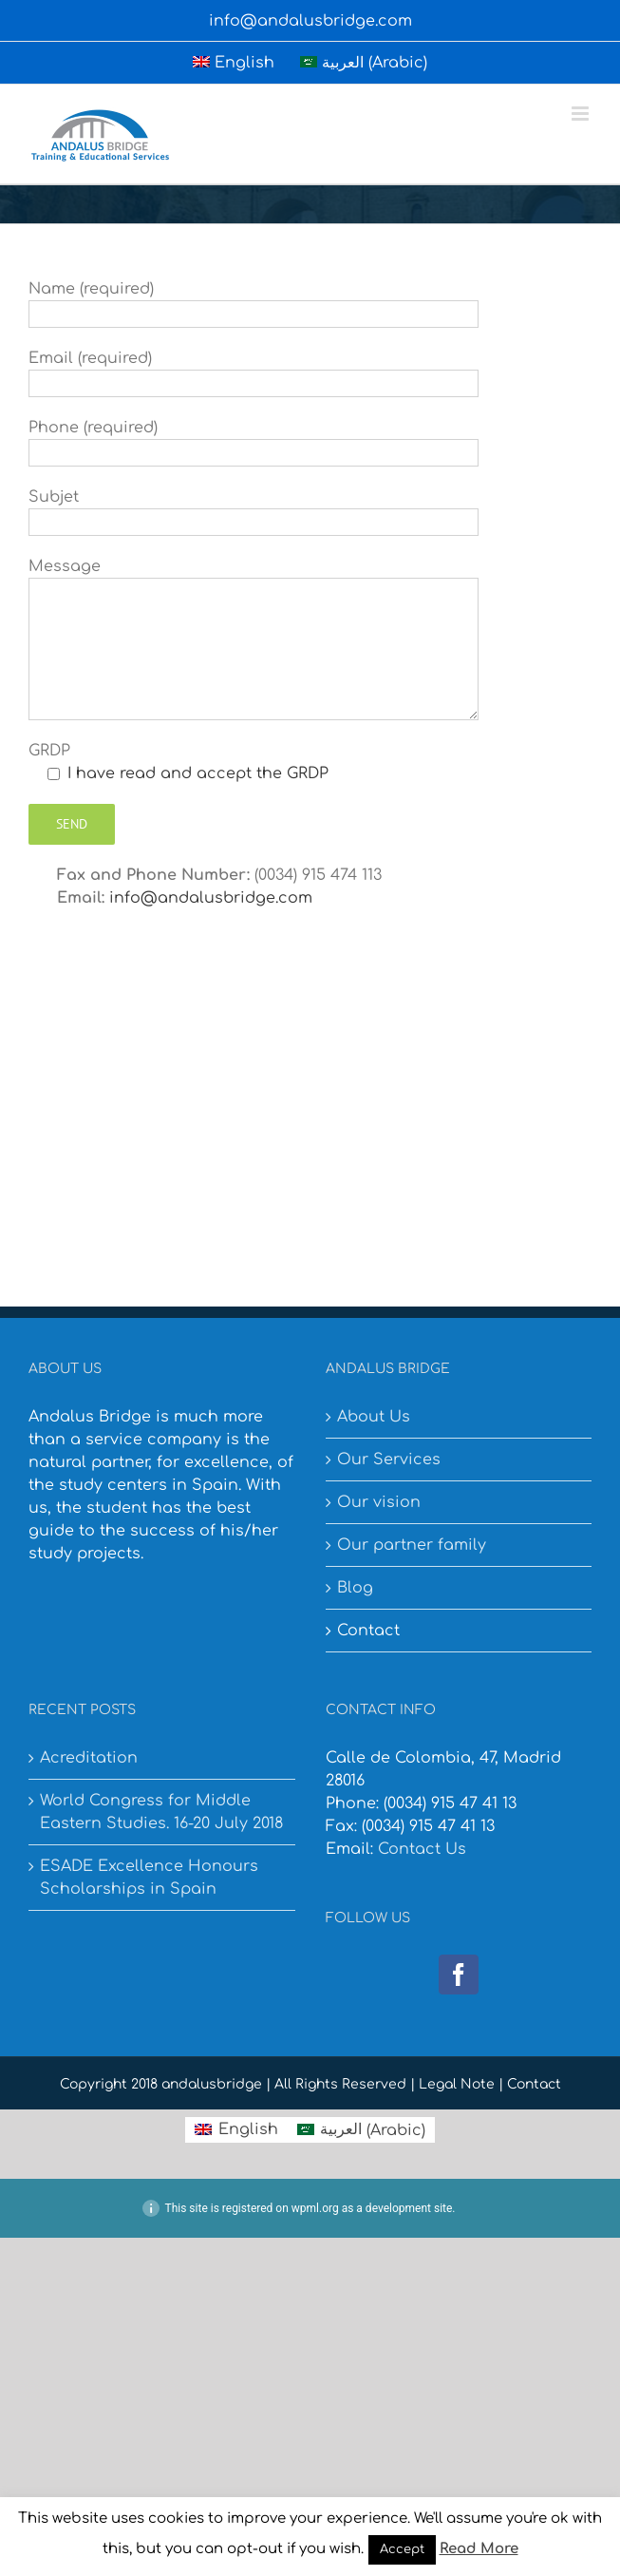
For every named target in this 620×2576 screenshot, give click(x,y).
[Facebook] (459, 1974)
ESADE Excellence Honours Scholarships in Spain (149, 1878)
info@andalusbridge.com (310, 20)
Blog (355, 1587)
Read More (479, 2549)
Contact (368, 1630)
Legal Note (457, 2084)
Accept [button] (402, 2549)
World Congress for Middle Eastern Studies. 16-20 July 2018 (161, 1812)
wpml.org (315, 2208)
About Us (373, 1416)
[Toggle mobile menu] (582, 114)
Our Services (389, 1459)
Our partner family (411, 1545)
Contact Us (422, 1849)
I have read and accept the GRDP (198, 773)
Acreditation (89, 1757)
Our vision (379, 1502)
